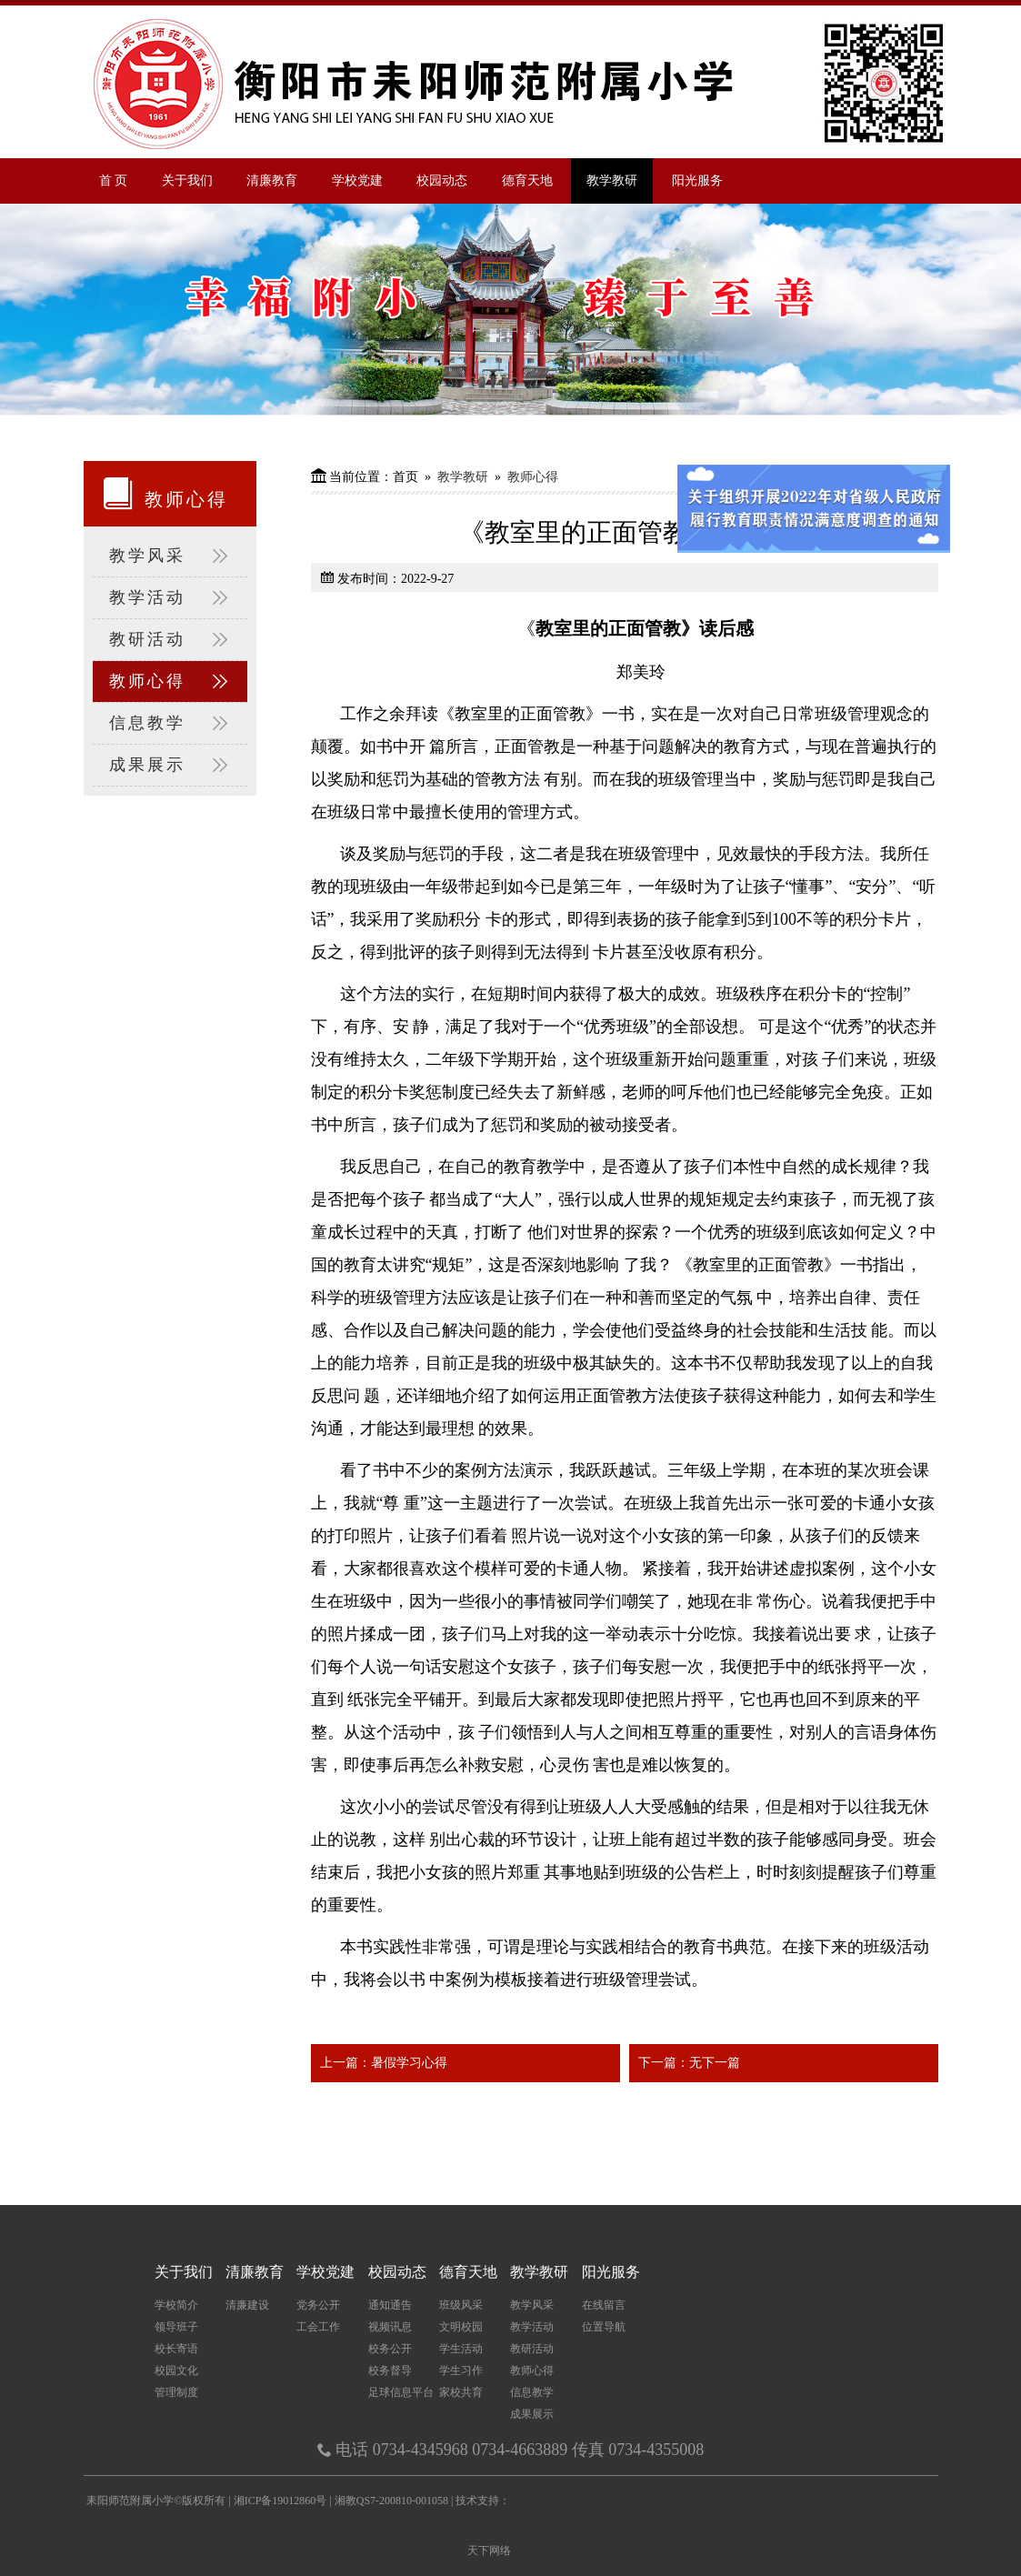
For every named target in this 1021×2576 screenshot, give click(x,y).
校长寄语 (176, 2348)
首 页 (113, 180)
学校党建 (357, 180)
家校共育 (461, 2392)
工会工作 (318, 2326)
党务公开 (318, 2305)
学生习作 (461, 2370)
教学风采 (170, 556)
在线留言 (604, 2305)
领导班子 (176, 2326)
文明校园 (461, 2326)
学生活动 (461, 2348)
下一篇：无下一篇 (689, 2063)
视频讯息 (390, 2326)
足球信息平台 (401, 2392)
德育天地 (527, 180)
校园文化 (176, 2370)
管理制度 (176, 2392)
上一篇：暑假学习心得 (383, 2063)
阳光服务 (697, 180)
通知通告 (390, 2305)
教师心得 (170, 681)
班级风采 (461, 2305)
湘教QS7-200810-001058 (391, 2500)
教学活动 (170, 597)
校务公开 (390, 2348)
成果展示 (170, 765)
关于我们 (187, 180)
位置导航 (604, 2326)
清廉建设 (247, 2305)
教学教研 (611, 180)
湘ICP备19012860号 (282, 2500)
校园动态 (441, 180)
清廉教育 (271, 180)
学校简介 (176, 2305)
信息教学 (170, 723)
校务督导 (390, 2370)
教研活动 (170, 639)
